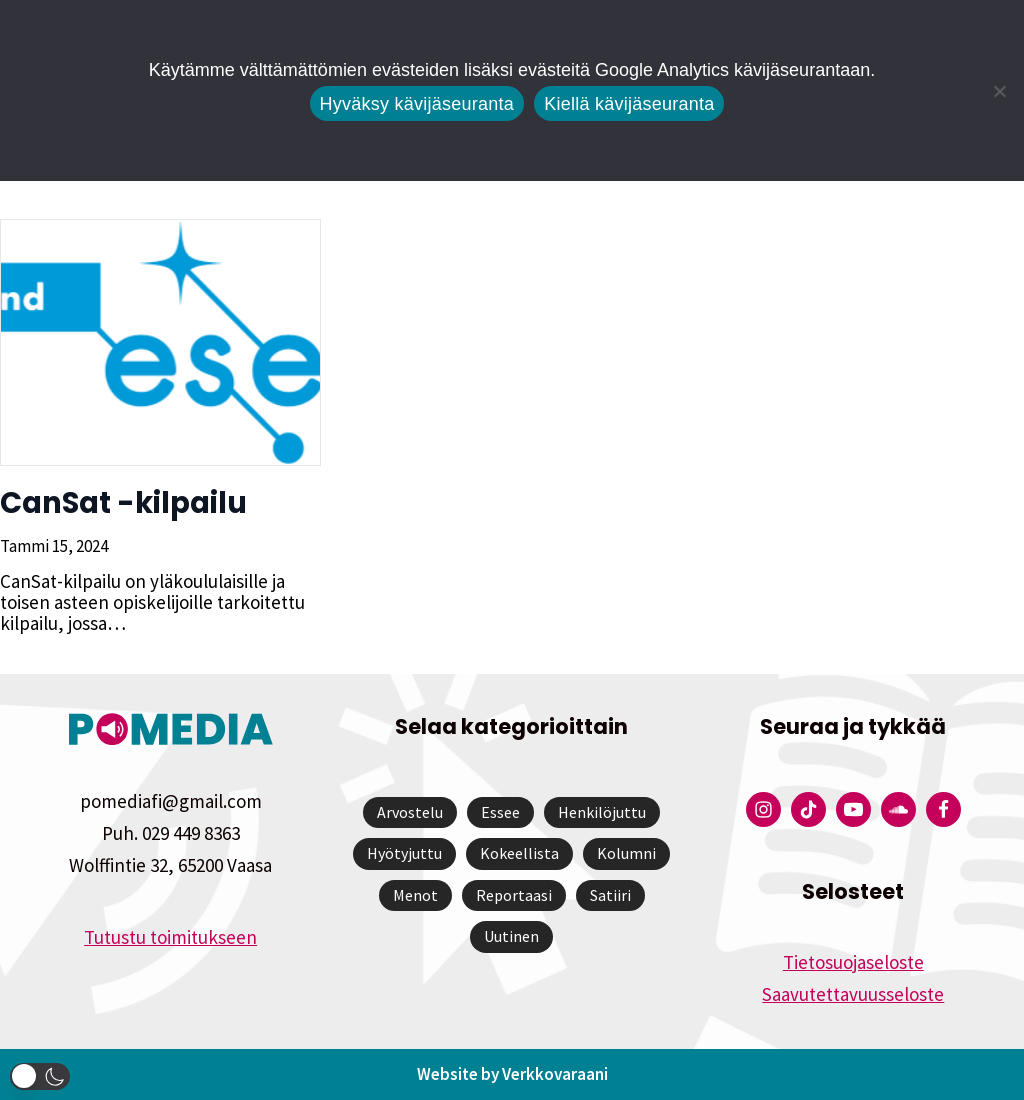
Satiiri (610, 895)
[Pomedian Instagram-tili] (763, 809)
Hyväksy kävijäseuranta (417, 104)
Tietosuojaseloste (853, 962)
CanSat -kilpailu (123, 503)
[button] (40, 1076)
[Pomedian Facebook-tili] (943, 809)
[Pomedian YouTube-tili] (853, 809)
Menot (415, 895)
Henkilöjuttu (602, 812)
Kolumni (626, 853)
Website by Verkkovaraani (512, 1074)
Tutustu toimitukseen (170, 937)
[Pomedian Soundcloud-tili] (898, 809)
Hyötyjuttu (404, 853)
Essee (500, 812)
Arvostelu (410, 812)
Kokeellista (519, 853)
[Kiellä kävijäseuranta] (999, 91)
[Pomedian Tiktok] (808, 809)
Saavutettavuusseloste (853, 994)
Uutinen (511, 936)
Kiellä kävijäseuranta (629, 104)
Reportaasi (514, 895)
